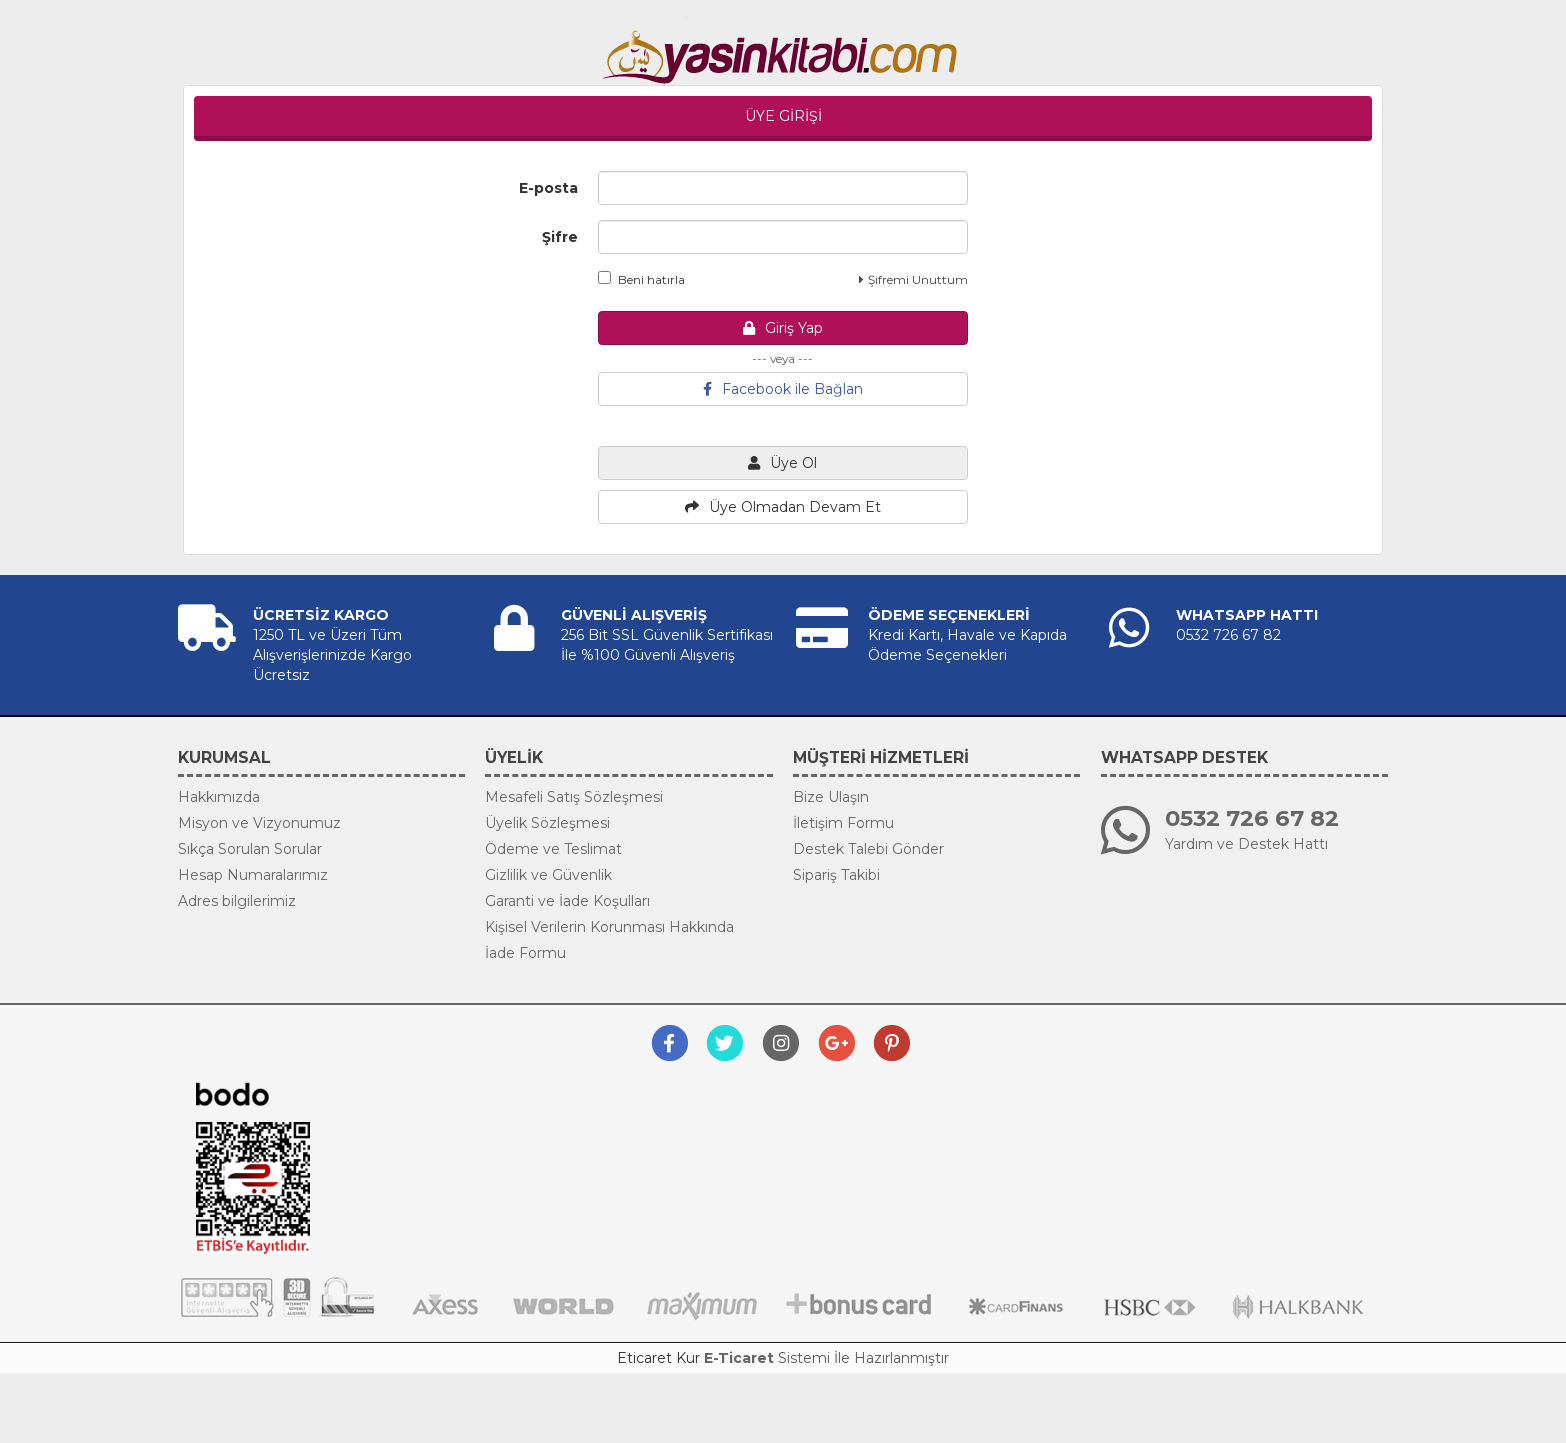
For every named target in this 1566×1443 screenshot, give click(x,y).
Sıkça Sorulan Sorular (250, 849)
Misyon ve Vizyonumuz (259, 823)
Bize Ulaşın (831, 797)
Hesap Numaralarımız (253, 875)
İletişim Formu (843, 823)
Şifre (560, 237)
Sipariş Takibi (836, 875)
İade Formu (525, 953)
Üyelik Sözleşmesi (547, 823)
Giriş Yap (783, 328)
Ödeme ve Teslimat (553, 849)
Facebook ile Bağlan (783, 389)
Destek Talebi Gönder (868, 849)
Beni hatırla (641, 279)
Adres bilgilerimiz (237, 901)
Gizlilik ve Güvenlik (548, 875)
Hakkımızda (219, 797)
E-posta (548, 188)
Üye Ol (782, 463)
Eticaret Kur (658, 1358)
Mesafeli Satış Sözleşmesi (574, 797)
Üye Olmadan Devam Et (783, 507)
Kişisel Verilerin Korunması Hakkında (609, 927)
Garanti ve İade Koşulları (567, 901)
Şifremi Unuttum (913, 279)
